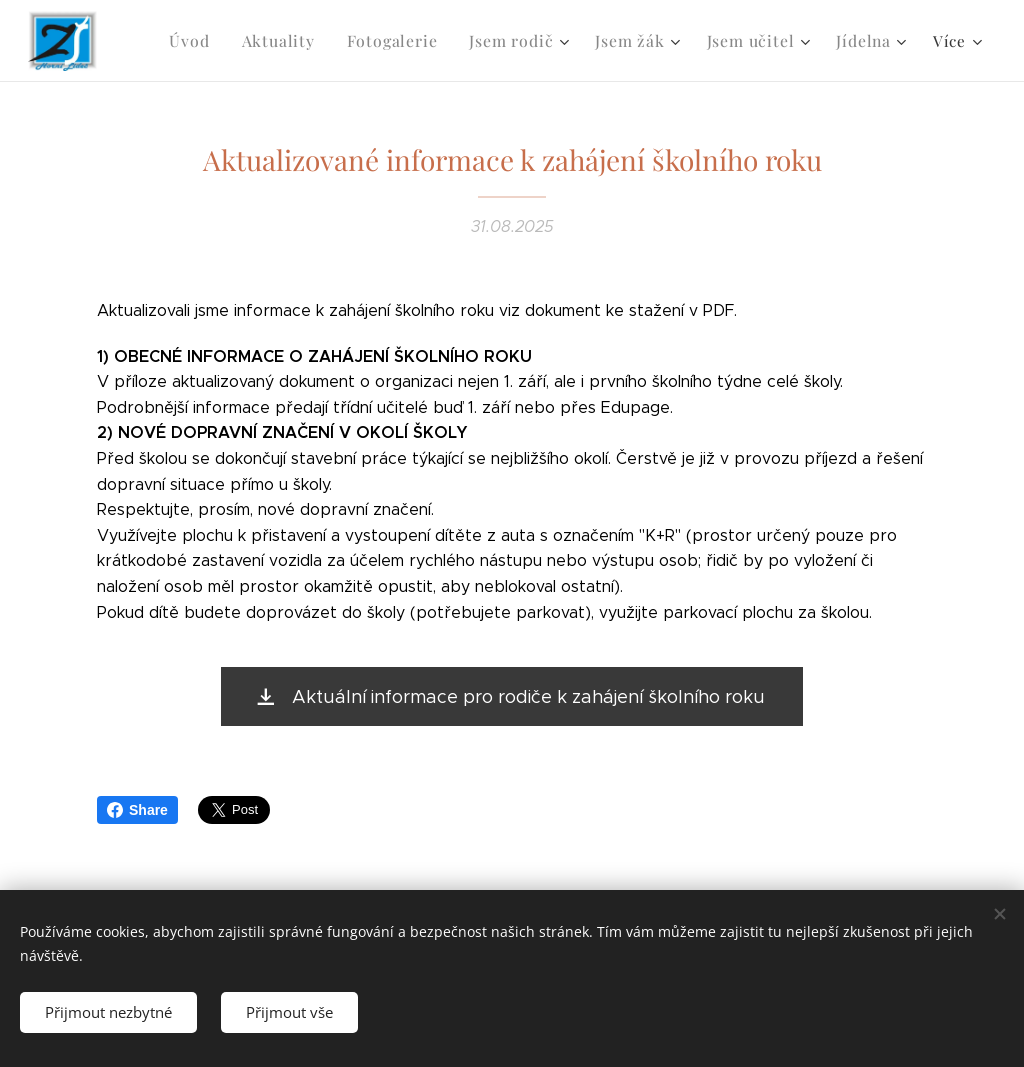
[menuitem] (214, 41)
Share (137, 810)
